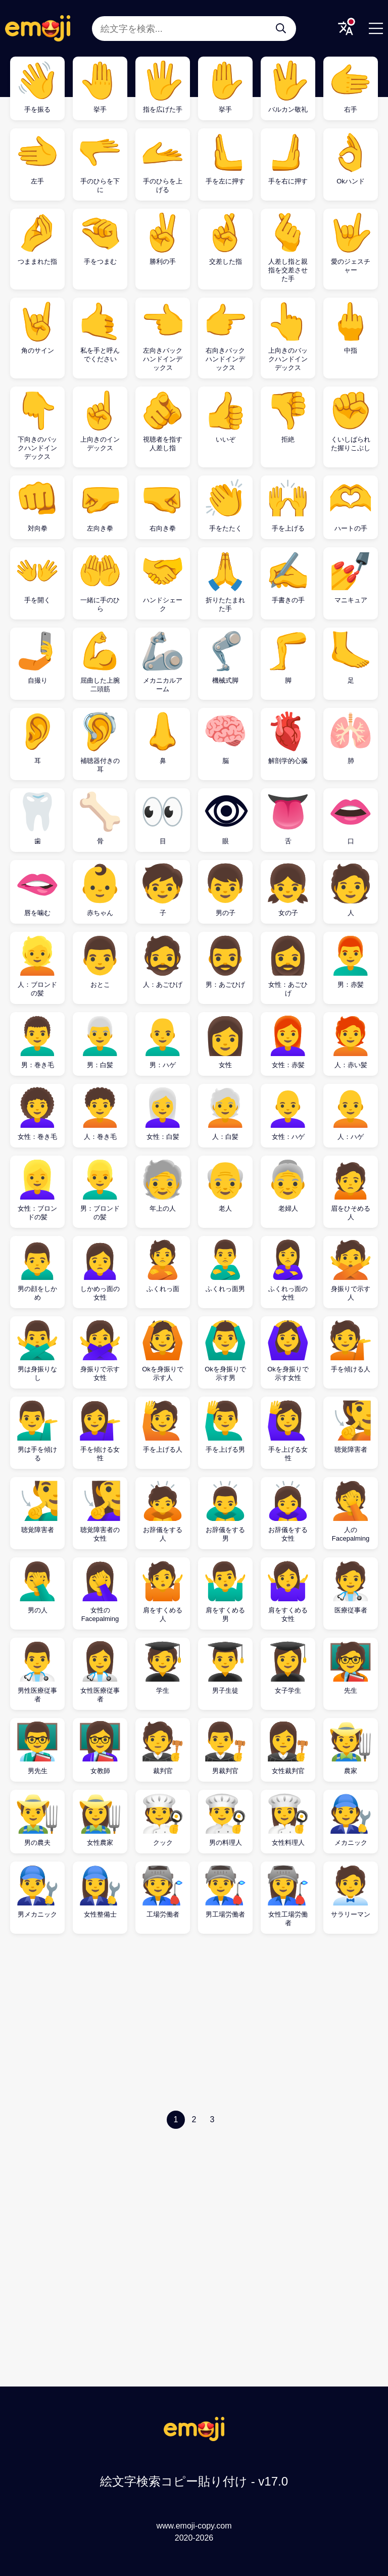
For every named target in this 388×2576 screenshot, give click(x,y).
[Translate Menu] (345, 28)
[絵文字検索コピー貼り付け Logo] (194, 2438)
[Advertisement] (194, 2024)
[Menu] (376, 28)
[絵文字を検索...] (281, 28)
